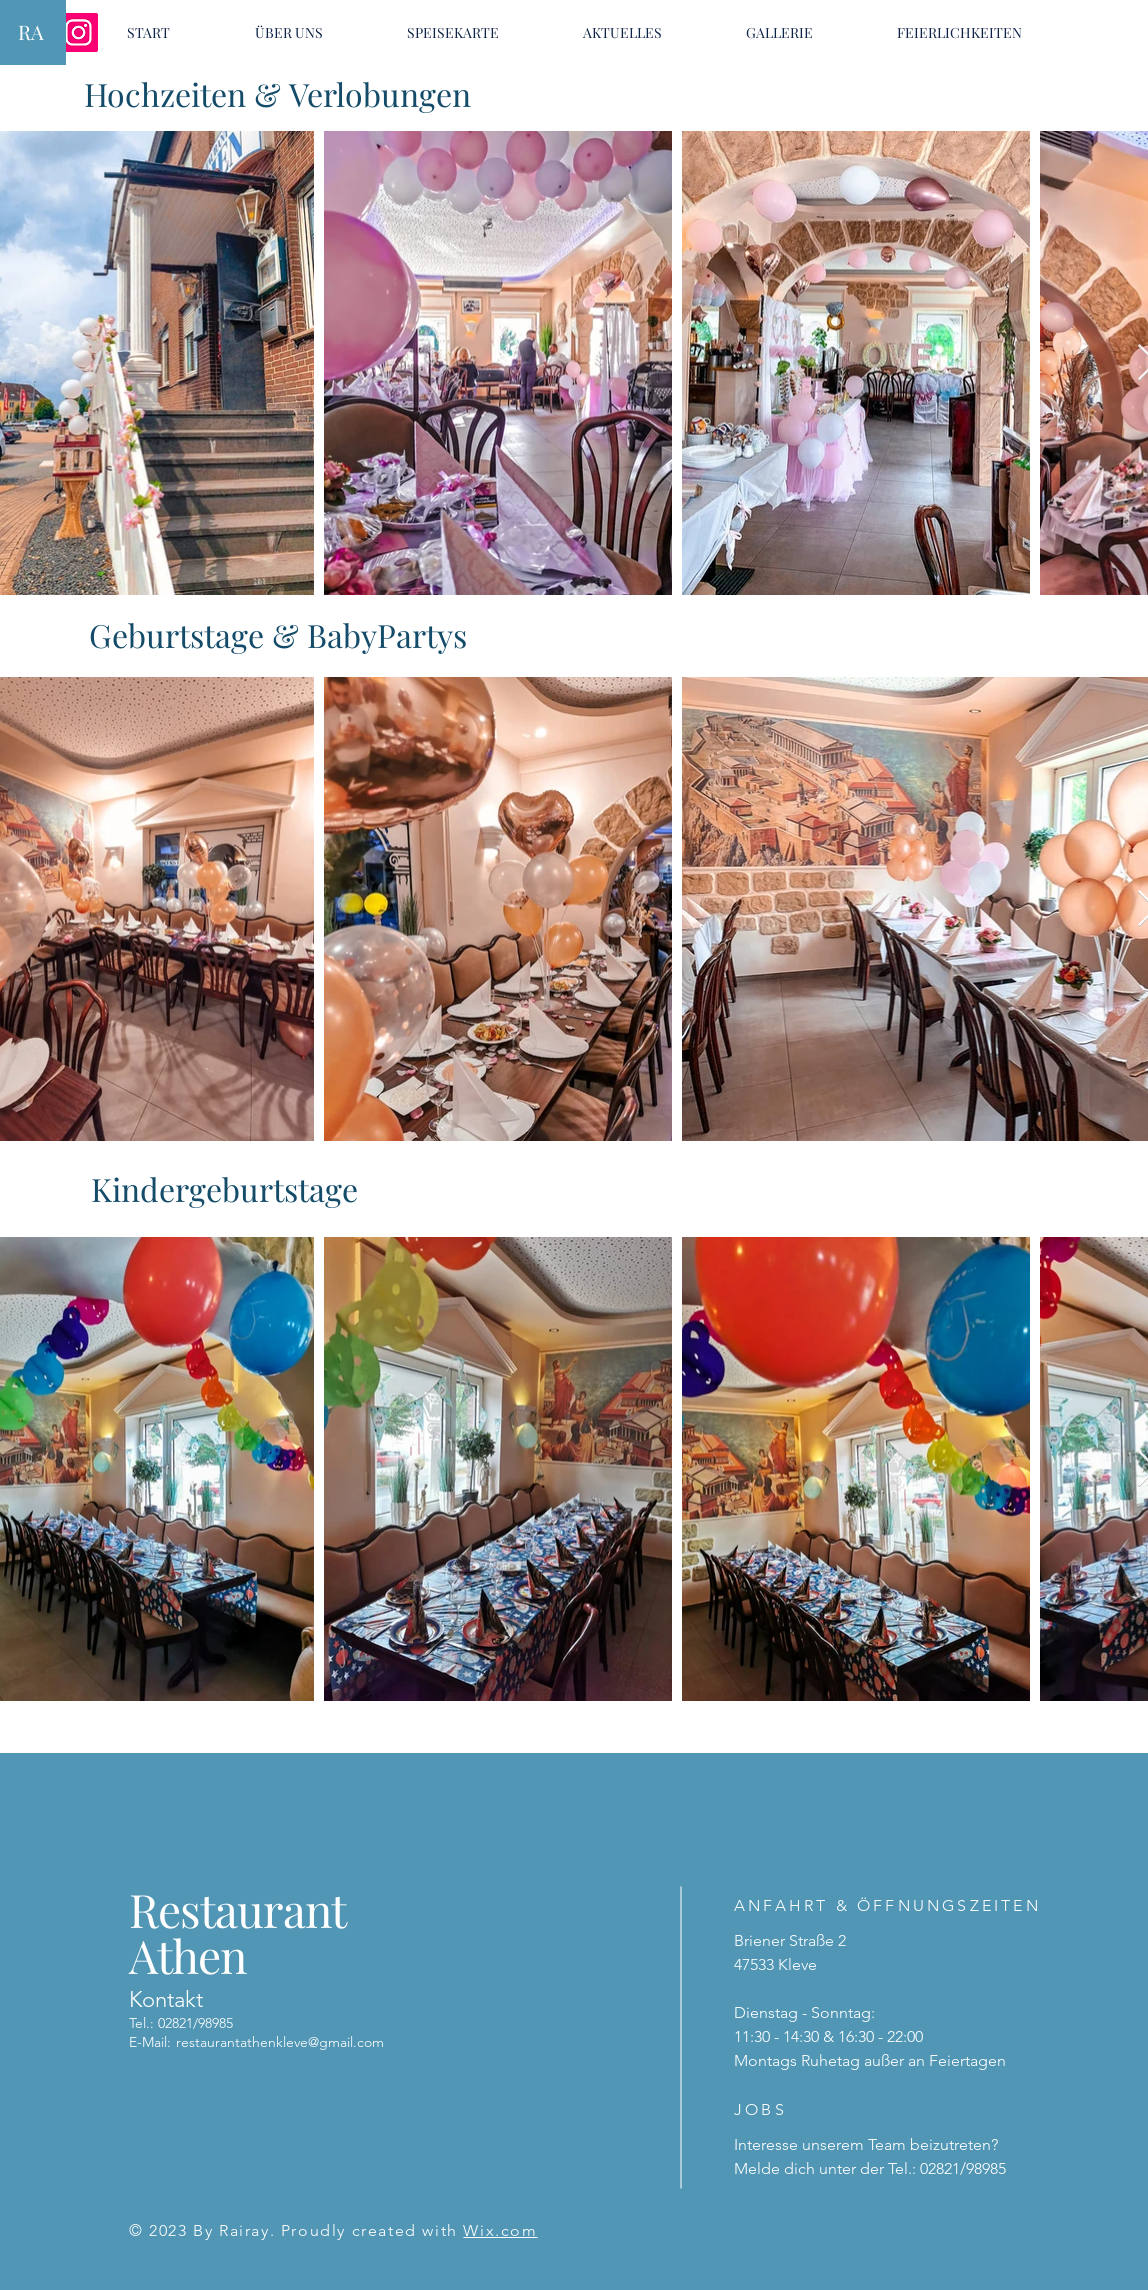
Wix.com (500, 2230)
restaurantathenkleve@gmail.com (280, 2042)
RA (31, 31)
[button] (453, 32)
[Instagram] (78, 32)
